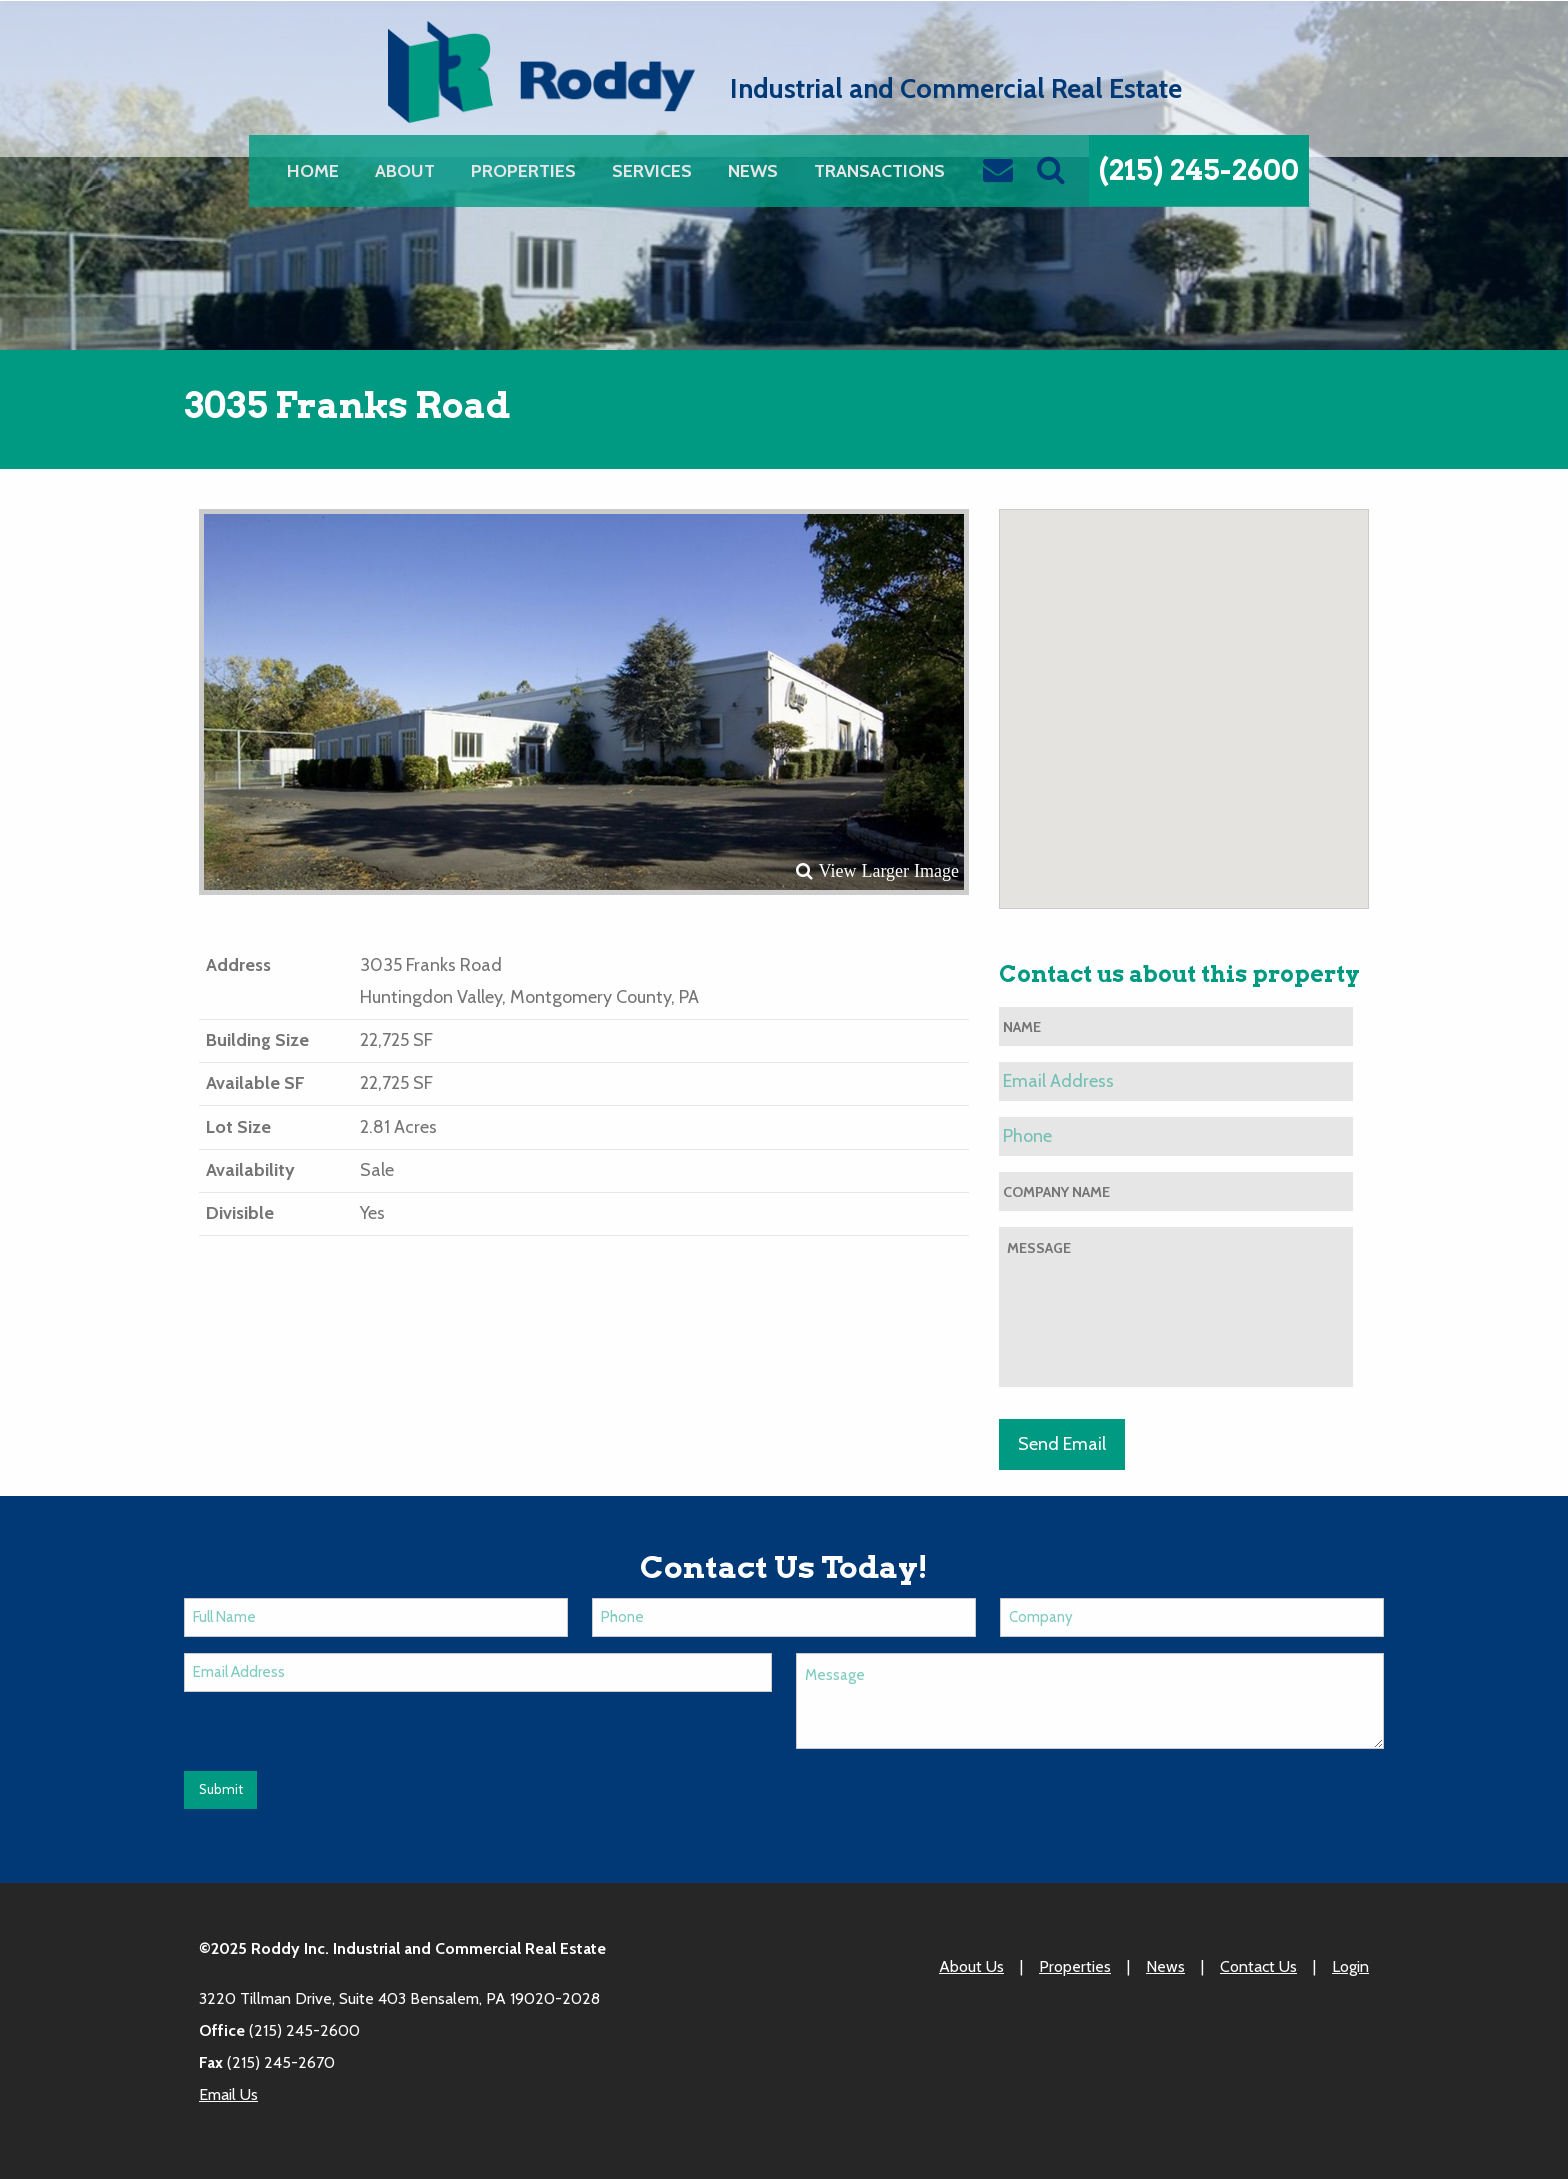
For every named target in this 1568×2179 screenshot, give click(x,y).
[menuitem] (313, 171)
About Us (971, 1966)
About (405, 171)
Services (652, 171)
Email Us (228, 2094)
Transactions (879, 171)
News (753, 171)
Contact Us (1258, 1966)
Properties (523, 171)
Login (1350, 1966)
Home (313, 171)
